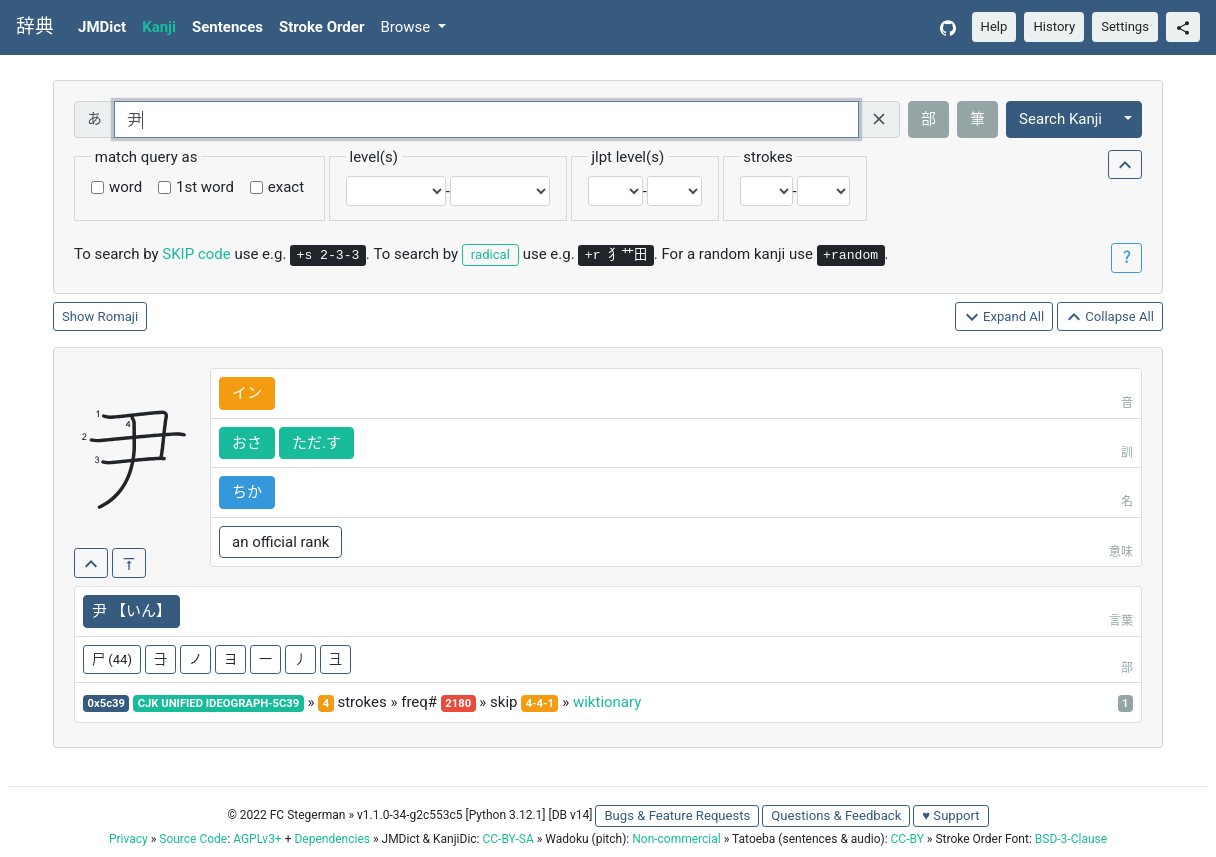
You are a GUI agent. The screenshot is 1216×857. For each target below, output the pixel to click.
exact (286, 187)
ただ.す (316, 443)
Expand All (1004, 317)
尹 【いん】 (131, 611)
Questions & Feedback (836, 815)
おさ (247, 443)
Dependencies (331, 839)
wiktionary (607, 702)
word (125, 187)
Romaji (118, 316)
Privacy (128, 839)
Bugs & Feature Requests (677, 815)
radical (490, 254)
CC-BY (907, 839)
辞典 (35, 27)
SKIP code (196, 254)
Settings (1125, 26)
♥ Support (950, 815)
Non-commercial (676, 839)
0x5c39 (106, 703)
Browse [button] (407, 27)
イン (247, 393)
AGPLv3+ (257, 839)
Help (994, 26)
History (1054, 26)
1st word (205, 187)
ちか (247, 492)
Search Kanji (1060, 119)
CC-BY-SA (507, 839)
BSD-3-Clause (1071, 839)
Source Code (193, 839)
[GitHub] (948, 27)
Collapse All (1110, 317)
